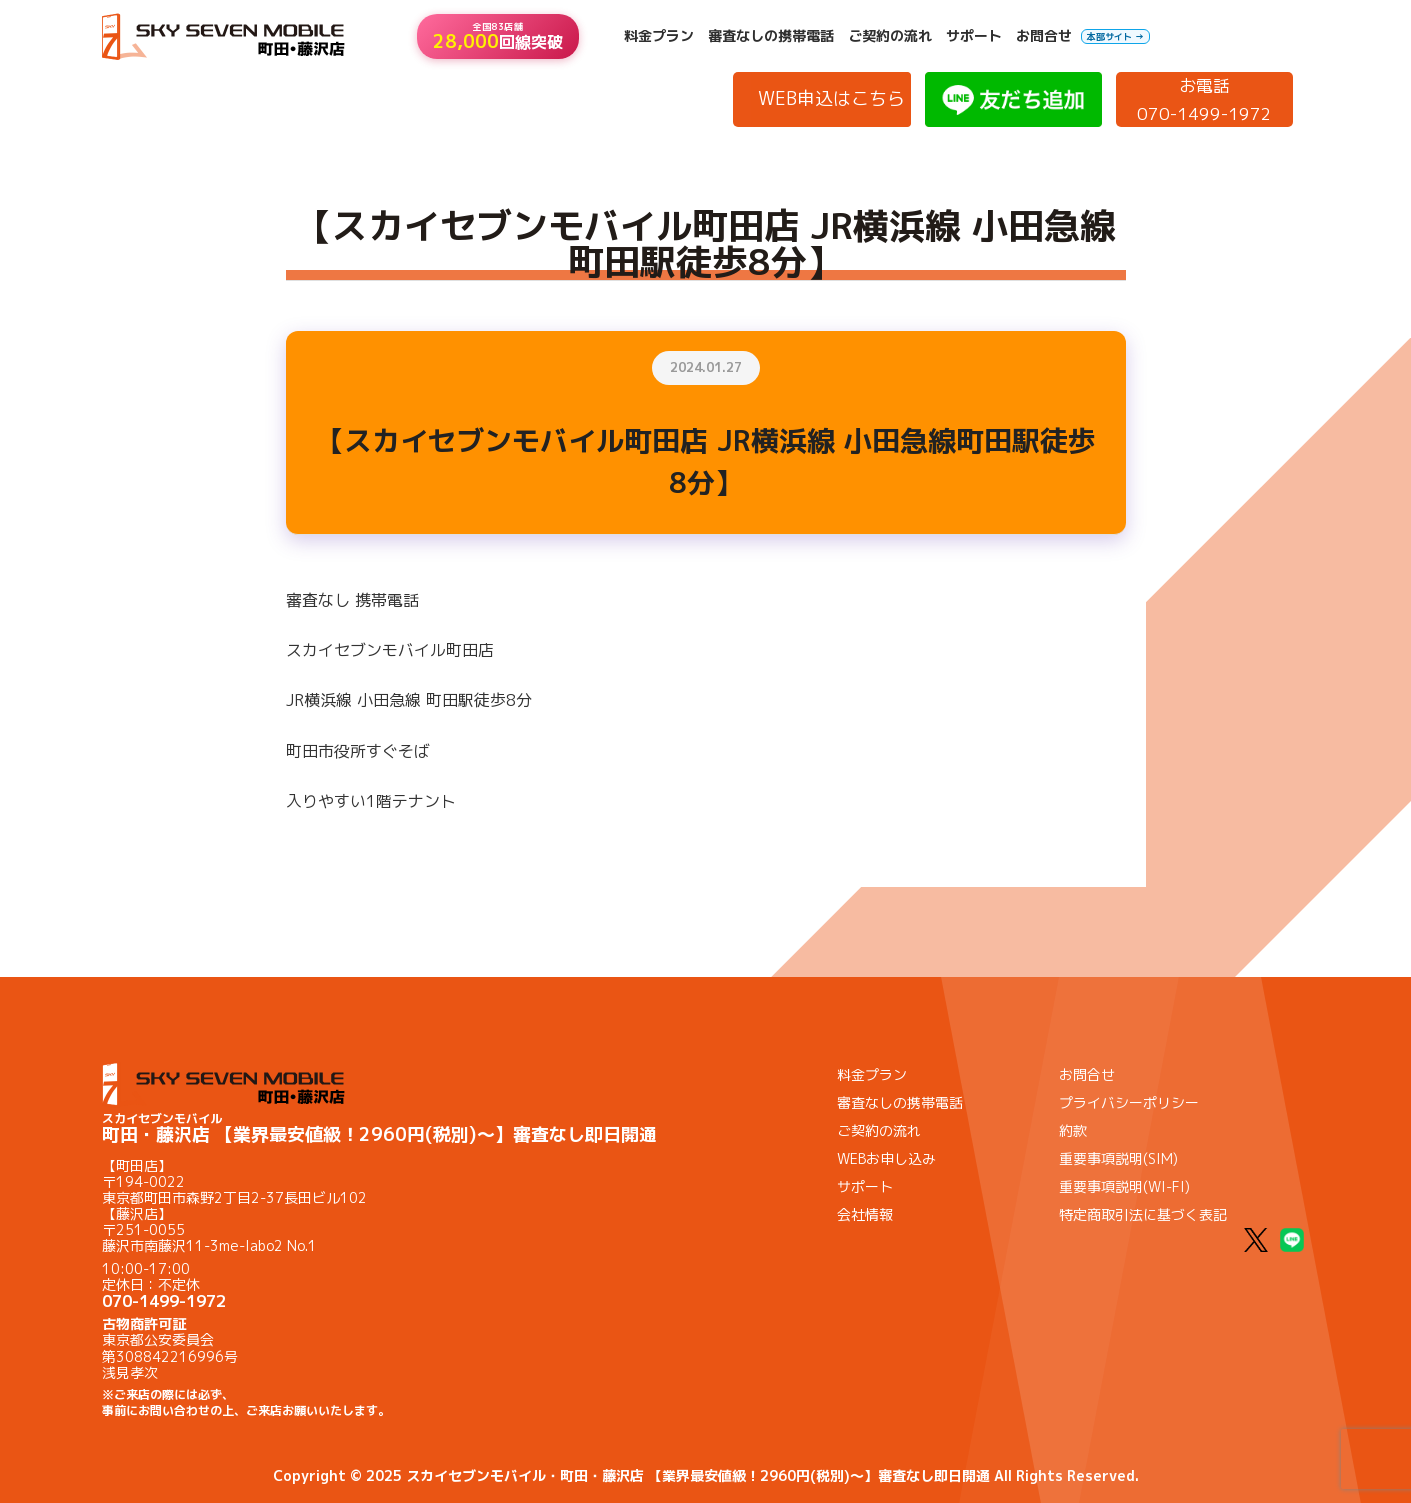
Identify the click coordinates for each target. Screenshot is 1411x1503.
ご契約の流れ (890, 36)
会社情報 (865, 1214)
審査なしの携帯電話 (771, 36)
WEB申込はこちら (831, 98)
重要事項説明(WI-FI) (1124, 1186)
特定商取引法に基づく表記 (1143, 1214)
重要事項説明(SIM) (1118, 1158)
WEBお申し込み (886, 1158)
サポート (974, 36)
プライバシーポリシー (1129, 1102)
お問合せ (1044, 36)
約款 (1073, 1130)
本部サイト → (1115, 36)
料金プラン (659, 36)
